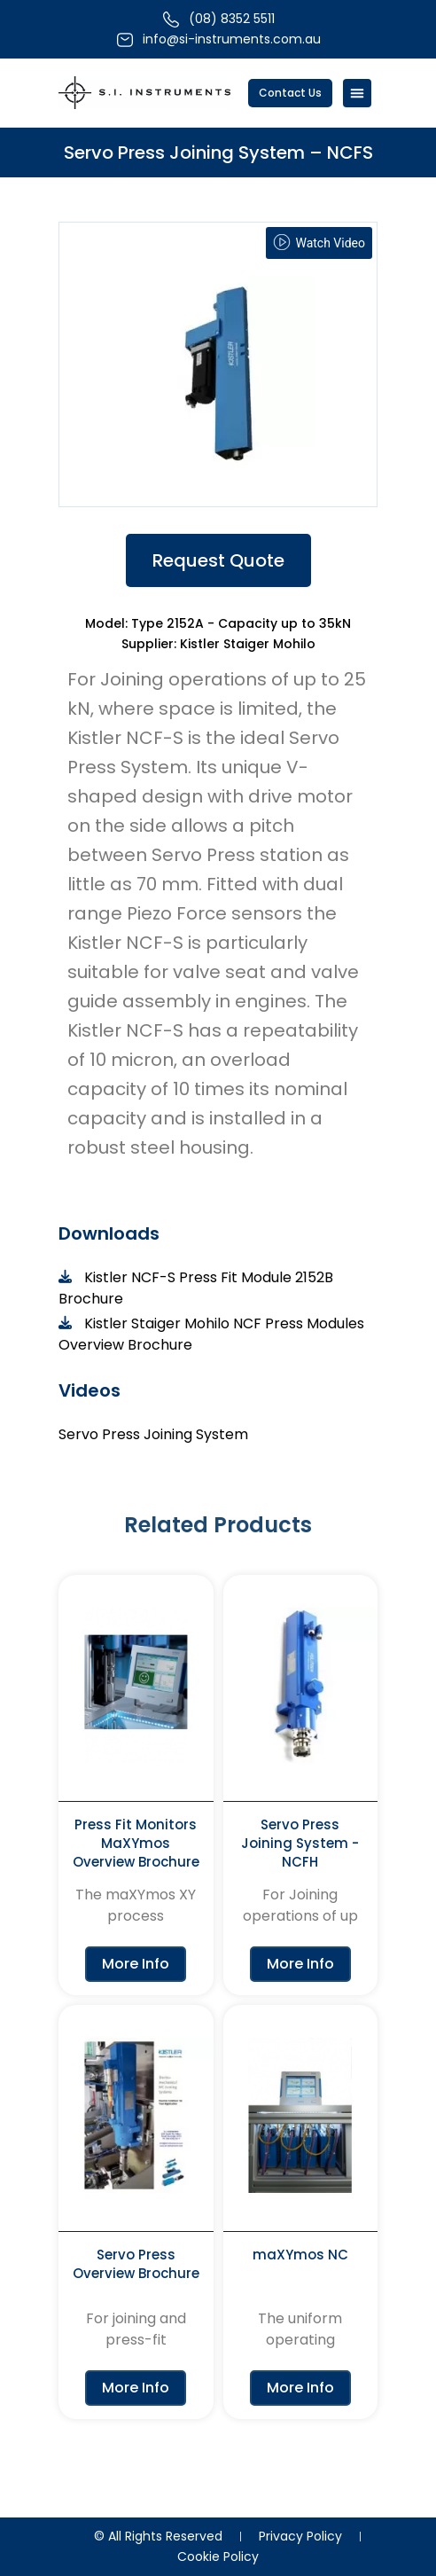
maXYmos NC (300, 2254)
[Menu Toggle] (357, 93)
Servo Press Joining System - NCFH (300, 1843)
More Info (135, 1964)
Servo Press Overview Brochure (136, 2263)
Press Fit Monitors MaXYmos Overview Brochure (136, 1843)
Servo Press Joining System (153, 1434)
